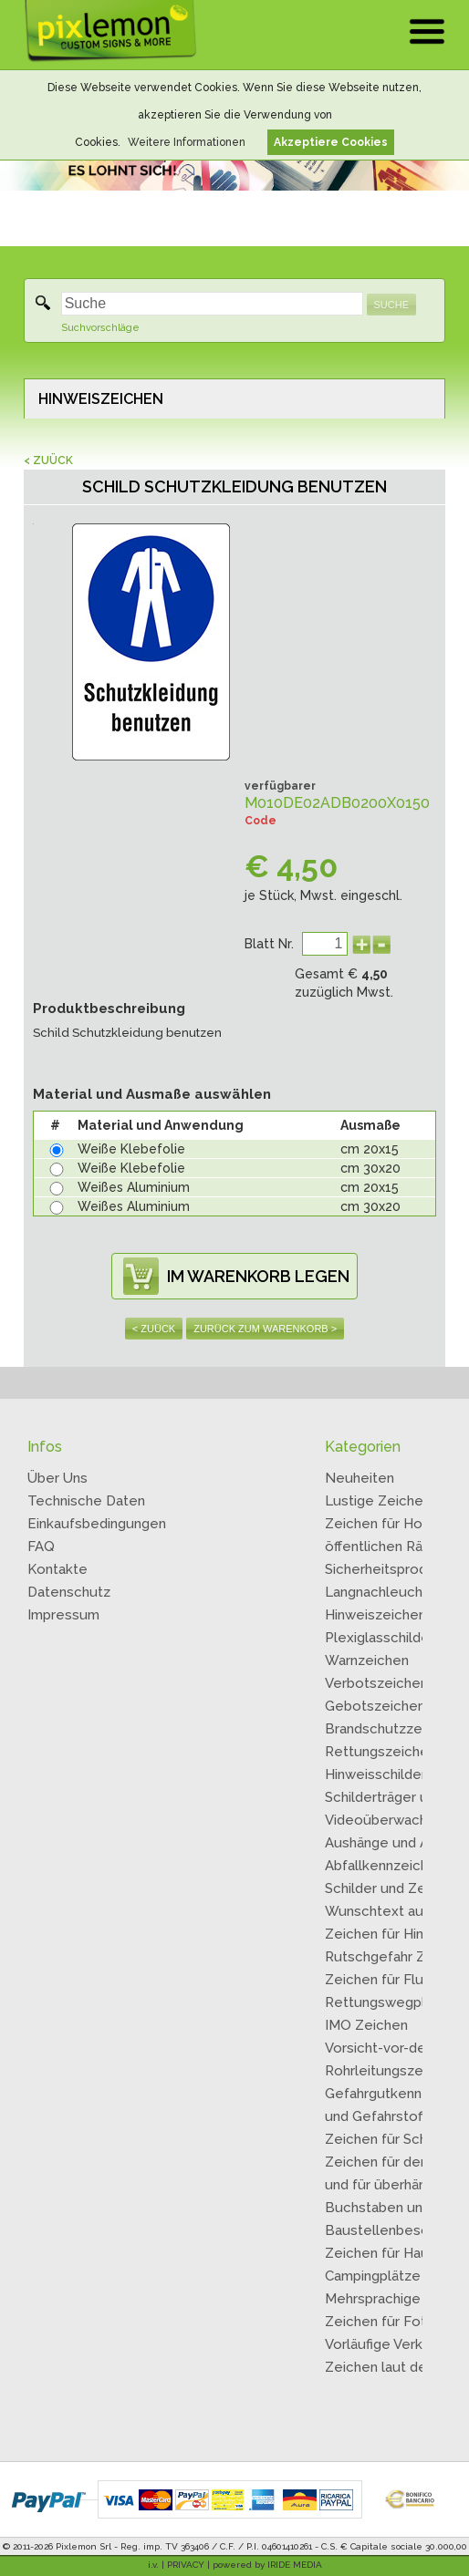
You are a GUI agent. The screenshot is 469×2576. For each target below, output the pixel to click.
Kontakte (57, 1569)
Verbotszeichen (376, 1683)
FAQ (41, 1546)
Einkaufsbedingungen (96, 1524)
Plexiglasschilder (379, 1637)
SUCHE (392, 304)
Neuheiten (359, 1478)
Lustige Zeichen (378, 1501)
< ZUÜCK (48, 460)
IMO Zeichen (366, 2025)
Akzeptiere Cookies (331, 142)
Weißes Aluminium (134, 1187)
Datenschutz (68, 1592)
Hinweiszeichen (375, 1615)
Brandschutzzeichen (391, 1729)
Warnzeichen (367, 1660)
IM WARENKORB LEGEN (258, 1276)
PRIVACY (185, 2565)
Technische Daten (86, 1501)
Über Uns (57, 1478)
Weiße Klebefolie (131, 1149)
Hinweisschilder (375, 1774)
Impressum (63, 1615)
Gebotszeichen (375, 1706)
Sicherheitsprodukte (391, 1569)
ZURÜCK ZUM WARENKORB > (265, 1328)
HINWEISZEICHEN (100, 399)
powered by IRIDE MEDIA (267, 2565)
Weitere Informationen (186, 142)
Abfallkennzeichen (384, 1865)
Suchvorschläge (100, 328)
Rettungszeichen (380, 1751)
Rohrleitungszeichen (391, 2071)
